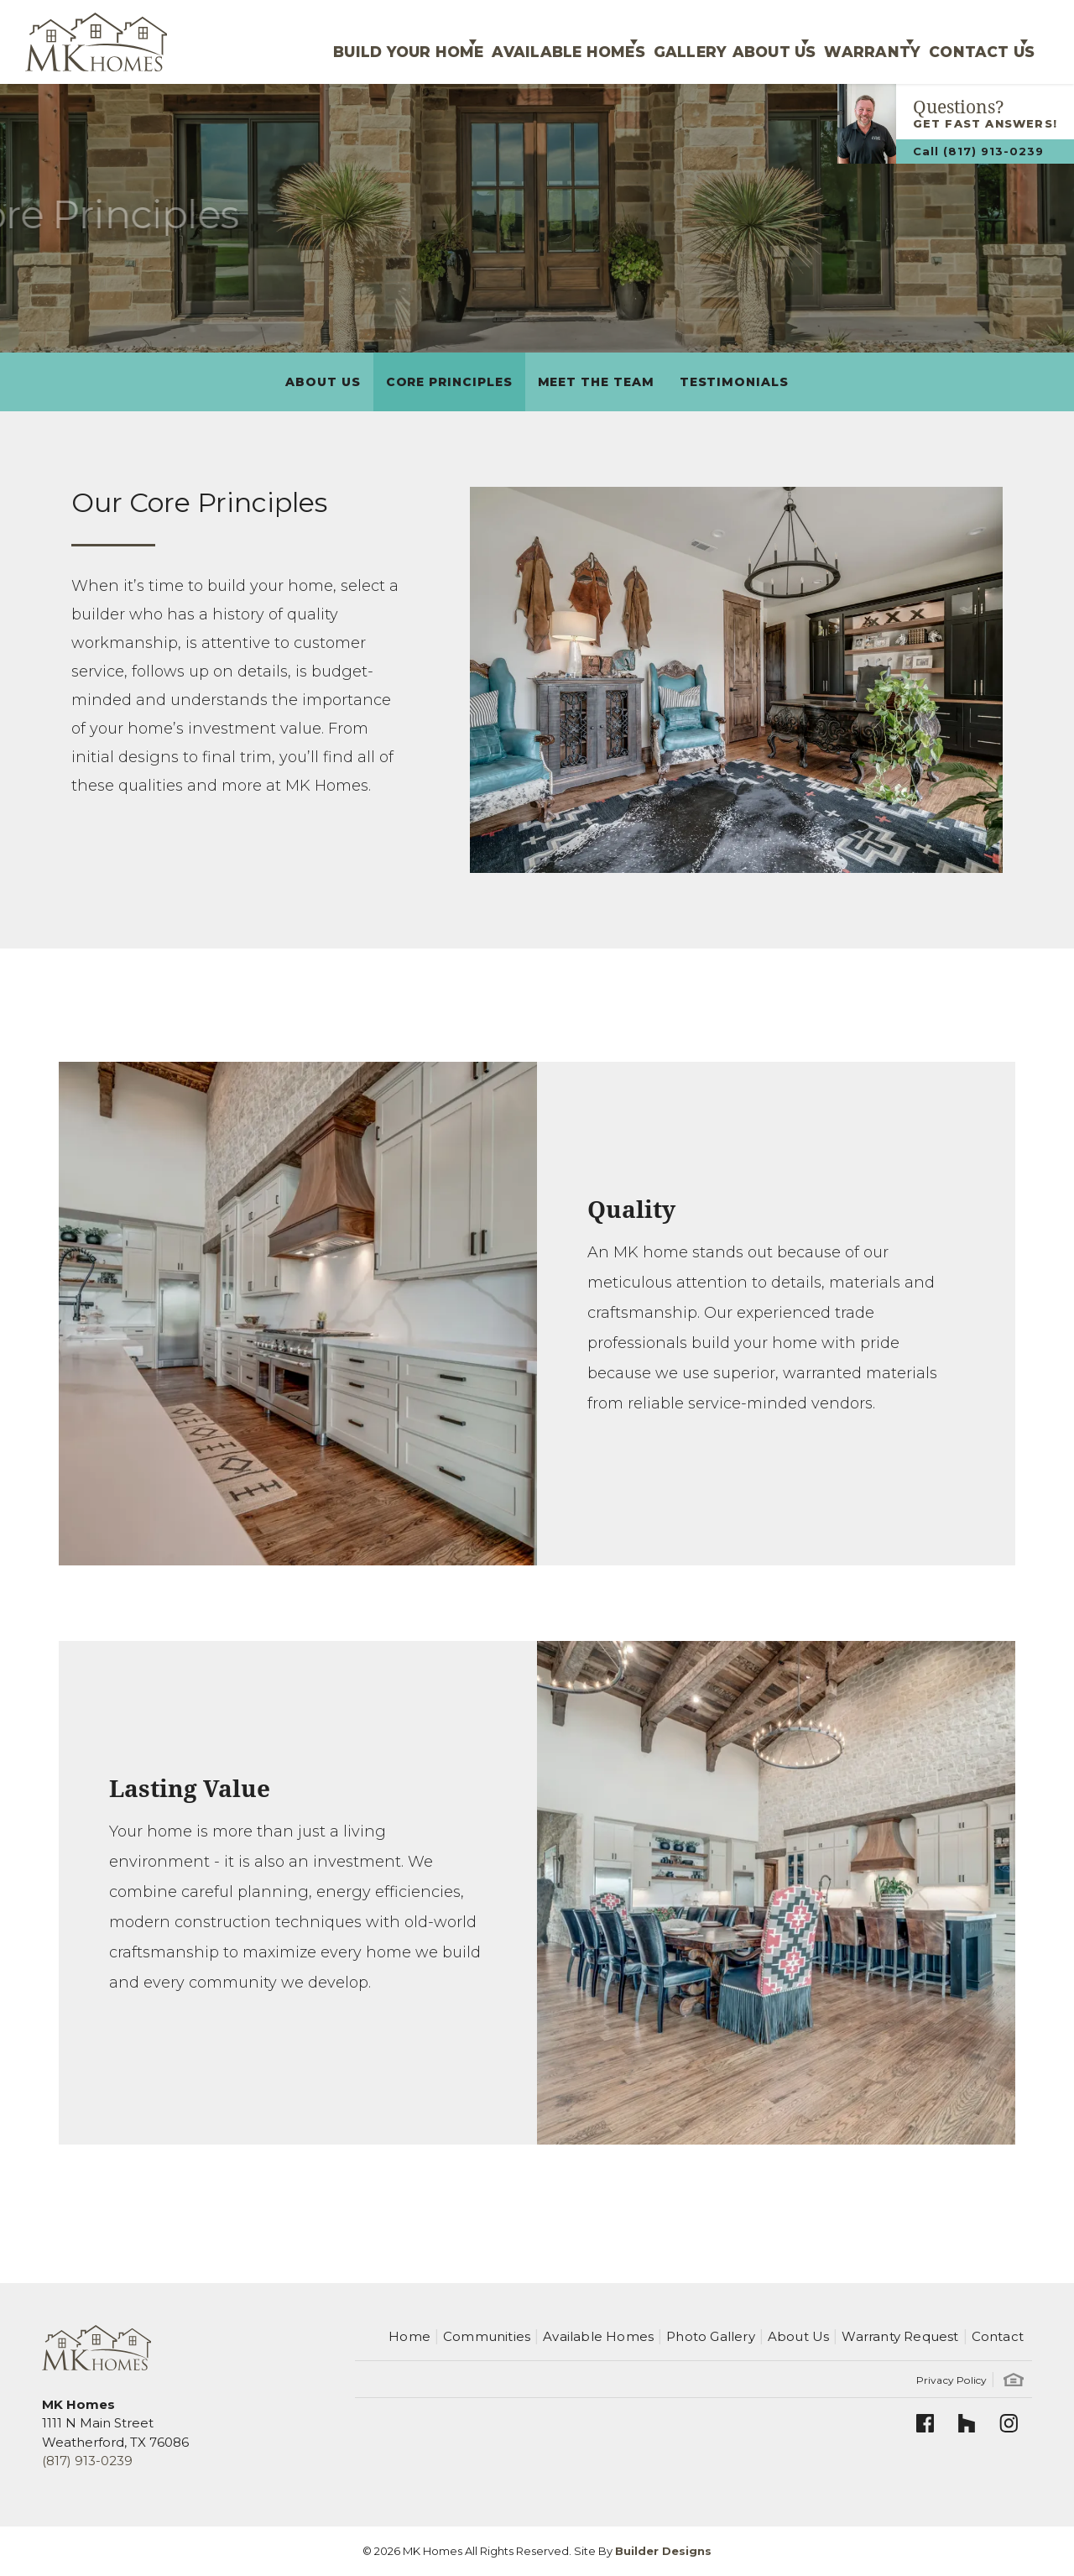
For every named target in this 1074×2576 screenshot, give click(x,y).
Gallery (623, 42)
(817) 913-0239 (87, 2461)
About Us (322, 381)
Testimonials (734, 381)
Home (409, 2336)
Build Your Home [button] (307, 42)
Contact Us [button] (967, 42)
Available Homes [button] (483, 42)
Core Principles (449, 381)
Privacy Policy (952, 2380)
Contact (998, 2336)
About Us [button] (720, 42)
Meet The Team (596, 381)
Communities (486, 2336)
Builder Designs (663, 2551)
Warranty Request (900, 2336)
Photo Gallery (710, 2336)
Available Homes (598, 2336)
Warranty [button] (838, 42)
